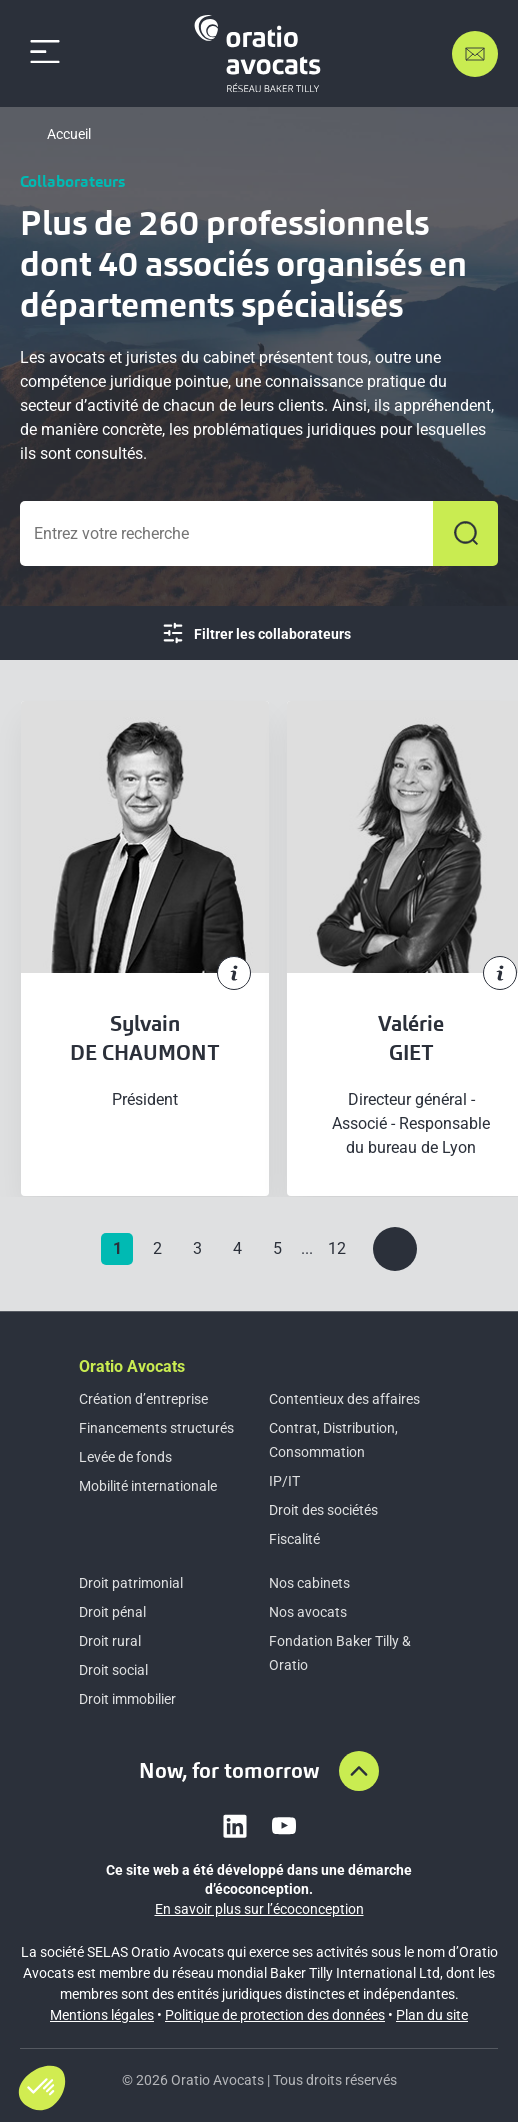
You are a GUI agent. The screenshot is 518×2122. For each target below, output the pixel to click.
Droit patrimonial (131, 1583)
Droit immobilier (127, 1699)
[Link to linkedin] (235, 1826)
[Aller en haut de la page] (359, 1771)
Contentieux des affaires (344, 1399)
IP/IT (284, 1481)
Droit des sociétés (323, 1510)
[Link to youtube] (284, 1826)
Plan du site (432, 2015)
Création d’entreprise (143, 1399)
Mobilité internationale (148, 1486)
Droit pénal (112, 1612)
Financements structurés (156, 1428)
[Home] (261, 53)
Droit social (113, 1670)
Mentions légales (102, 2015)
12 (337, 1248)
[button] (42, 2088)
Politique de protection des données (275, 2015)
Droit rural (110, 1641)
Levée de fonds (125, 1457)
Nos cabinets (309, 1583)
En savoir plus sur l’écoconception (259, 1909)
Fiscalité (294, 1539)
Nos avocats (308, 1612)
